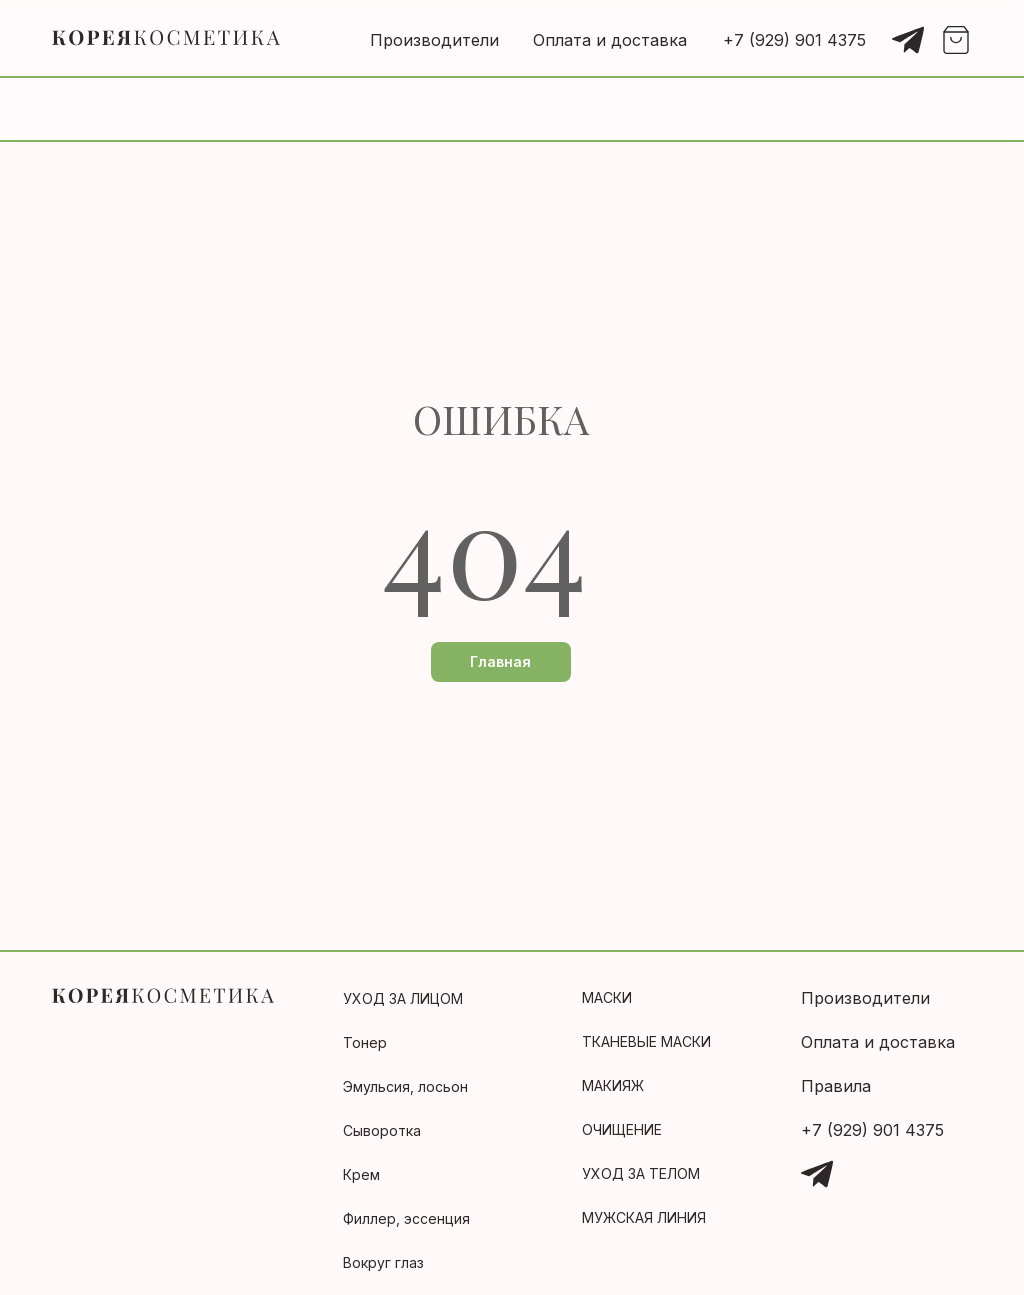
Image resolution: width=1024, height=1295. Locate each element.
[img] (908, 40)
